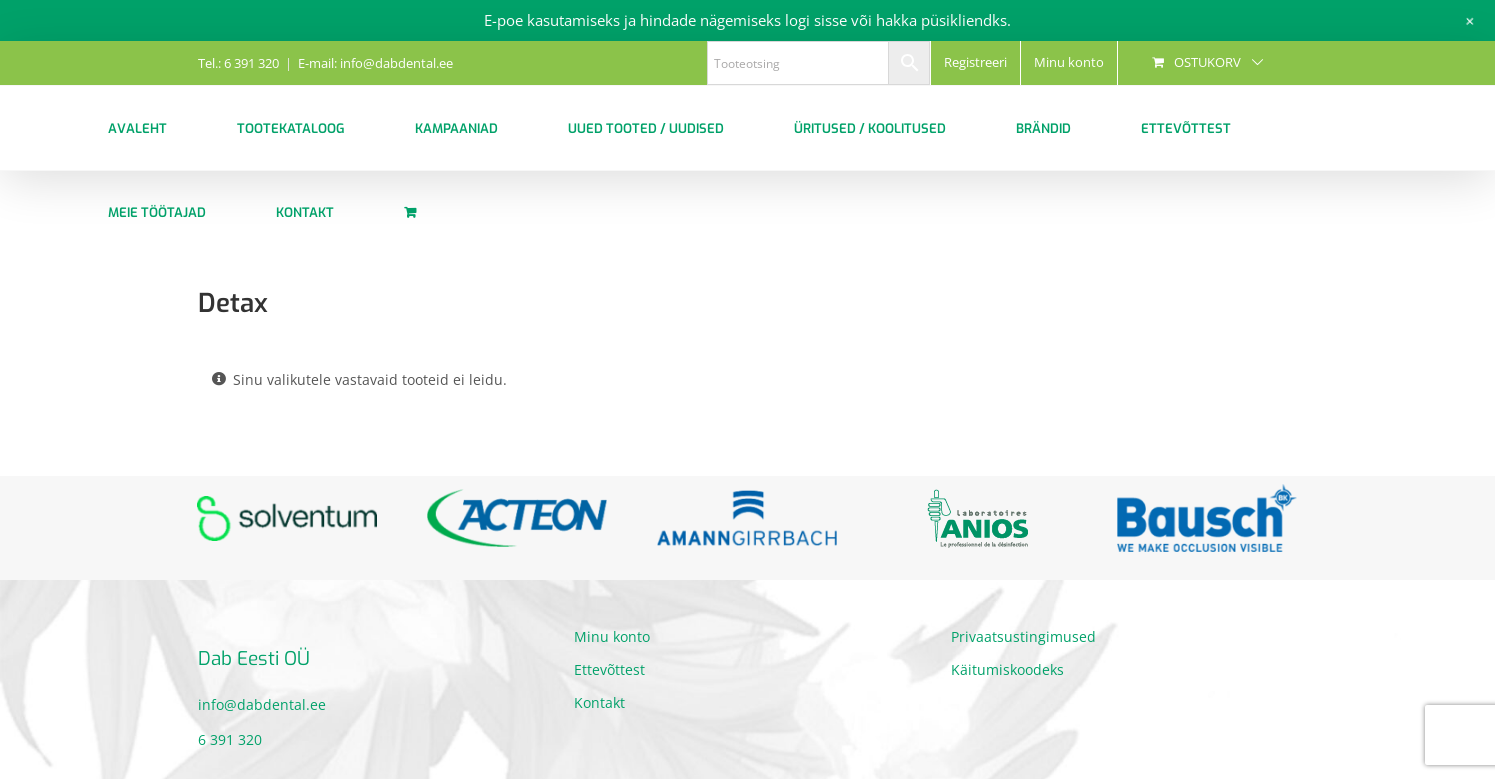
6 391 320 (230, 739)
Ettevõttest (609, 669)
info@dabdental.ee (262, 704)
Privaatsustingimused (1023, 636)
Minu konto (612, 636)
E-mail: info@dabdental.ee (375, 63)
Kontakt (599, 702)
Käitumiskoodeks (1007, 669)
